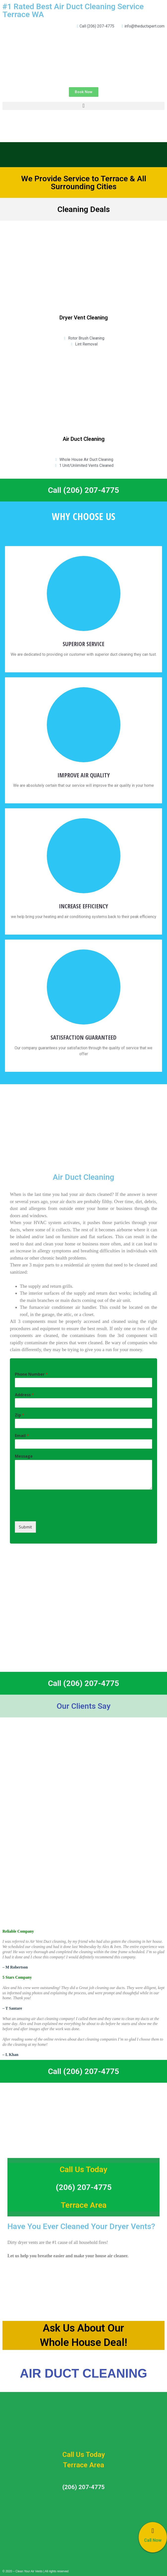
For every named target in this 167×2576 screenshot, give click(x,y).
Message (24, 1456)
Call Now (152, 2540)
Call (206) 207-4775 (83, 490)
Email (22, 1435)
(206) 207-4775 (83, 2187)
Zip (19, 1415)
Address (24, 1394)
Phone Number (31, 1374)
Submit (25, 1527)
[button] (83, 92)
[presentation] (52, 1513)
